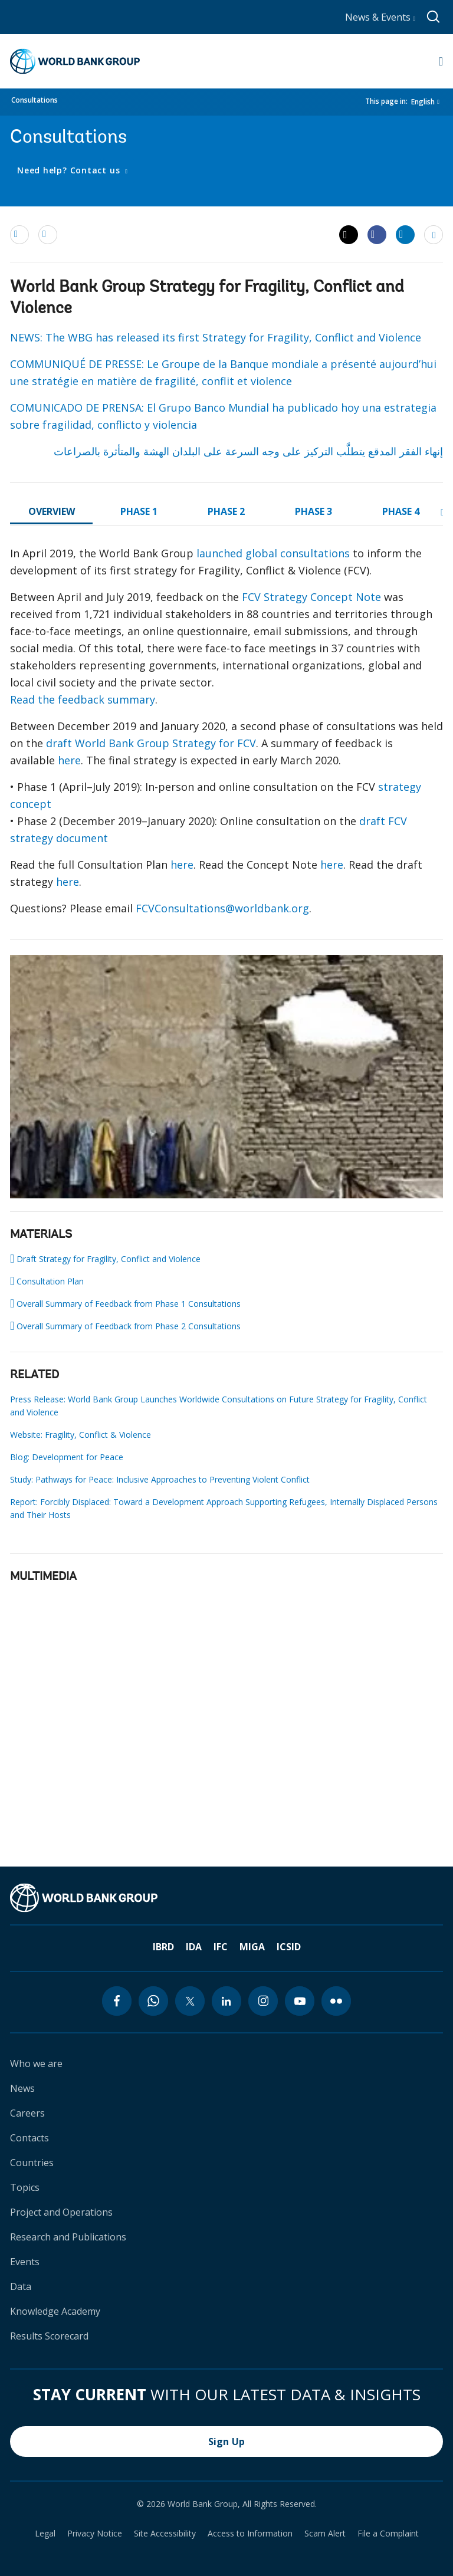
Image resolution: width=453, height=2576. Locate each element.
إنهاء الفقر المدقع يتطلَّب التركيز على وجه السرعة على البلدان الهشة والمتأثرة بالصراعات (248, 451)
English (423, 102)
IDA (194, 1946)
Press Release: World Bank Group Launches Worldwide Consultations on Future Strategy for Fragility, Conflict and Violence (218, 1406)
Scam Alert (325, 2533)
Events (25, 2261)
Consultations (34, 100)
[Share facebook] (376, 234)
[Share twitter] (348, 235)
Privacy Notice (94, 2533)
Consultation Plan (47, 1281)
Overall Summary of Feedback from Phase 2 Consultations (125, 1326)
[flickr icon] (336, 2001)
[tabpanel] (226, 735)
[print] (48, 234)
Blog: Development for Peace (66, 1457)
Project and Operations (61, 2212)
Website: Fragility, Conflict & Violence (80, 1434)
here (69, 760)
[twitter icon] (190, 2001)
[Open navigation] (441, 61)
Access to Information (250, 2533)
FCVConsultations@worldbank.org (222, 908)
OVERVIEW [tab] (51, 511)
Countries (32, 2162)
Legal (45, 2533)
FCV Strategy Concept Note (311, 597)
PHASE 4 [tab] (400, 511)
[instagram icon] (263, 2001)
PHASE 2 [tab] (226, 511)
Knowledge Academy (55, 2311)
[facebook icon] (117, 2001)
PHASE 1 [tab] (138, 511)
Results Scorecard (49, 2335)
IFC (221, 1946)
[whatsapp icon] (153, 2001)
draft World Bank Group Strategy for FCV (151, 743)
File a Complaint (388, 2533)
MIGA (252, 1946)
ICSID (289, 1946)
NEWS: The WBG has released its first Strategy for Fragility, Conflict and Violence (215, 337)
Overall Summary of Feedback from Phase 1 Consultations (125, 1303)
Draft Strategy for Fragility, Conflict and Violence (105, 1258)
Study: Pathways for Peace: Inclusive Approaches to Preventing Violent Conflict (160, 1479)
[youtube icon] (299, 2001)
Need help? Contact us (70, 170)
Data (20, 2286)
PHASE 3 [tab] (313, 511)
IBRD (163, 1946)
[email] (19, 234)
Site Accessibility (165, 2533)
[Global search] (434, 17)
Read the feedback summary (82, 699)
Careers (27, 2113)
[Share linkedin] (405, 234)
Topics (25, 2187)
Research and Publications (68, 2236)
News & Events (380, 17)
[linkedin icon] (226, 2001)
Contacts (29, 2137)
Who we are (36, 2063)
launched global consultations (273, 553)
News (22, 2088)
